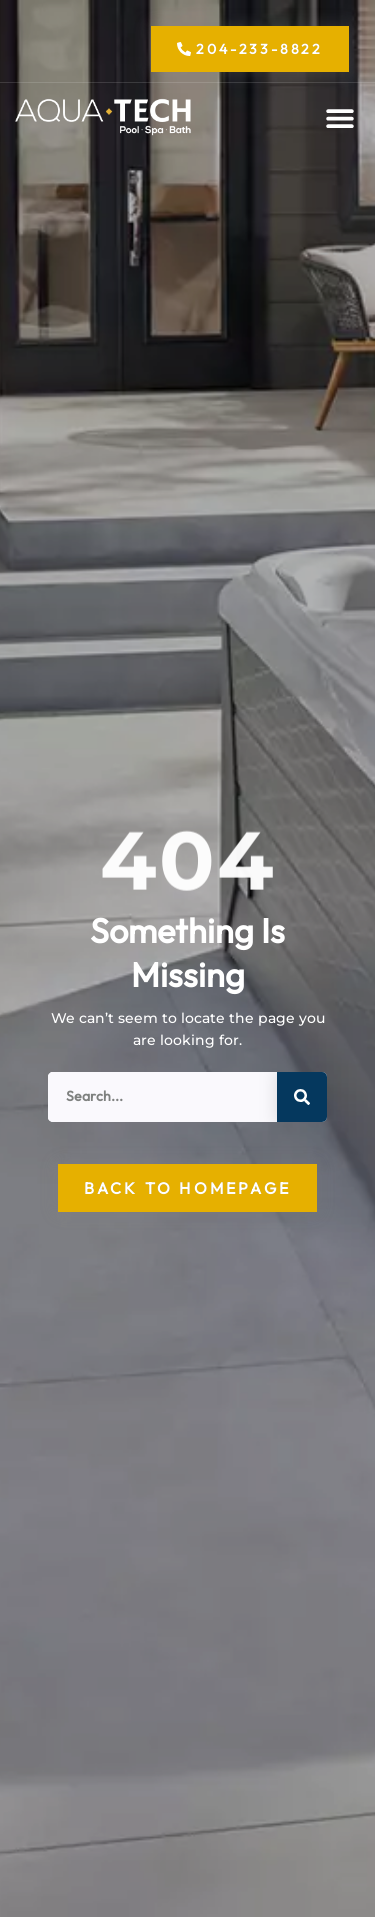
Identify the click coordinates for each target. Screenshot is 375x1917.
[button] (340, 118)
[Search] (302, 1097)
